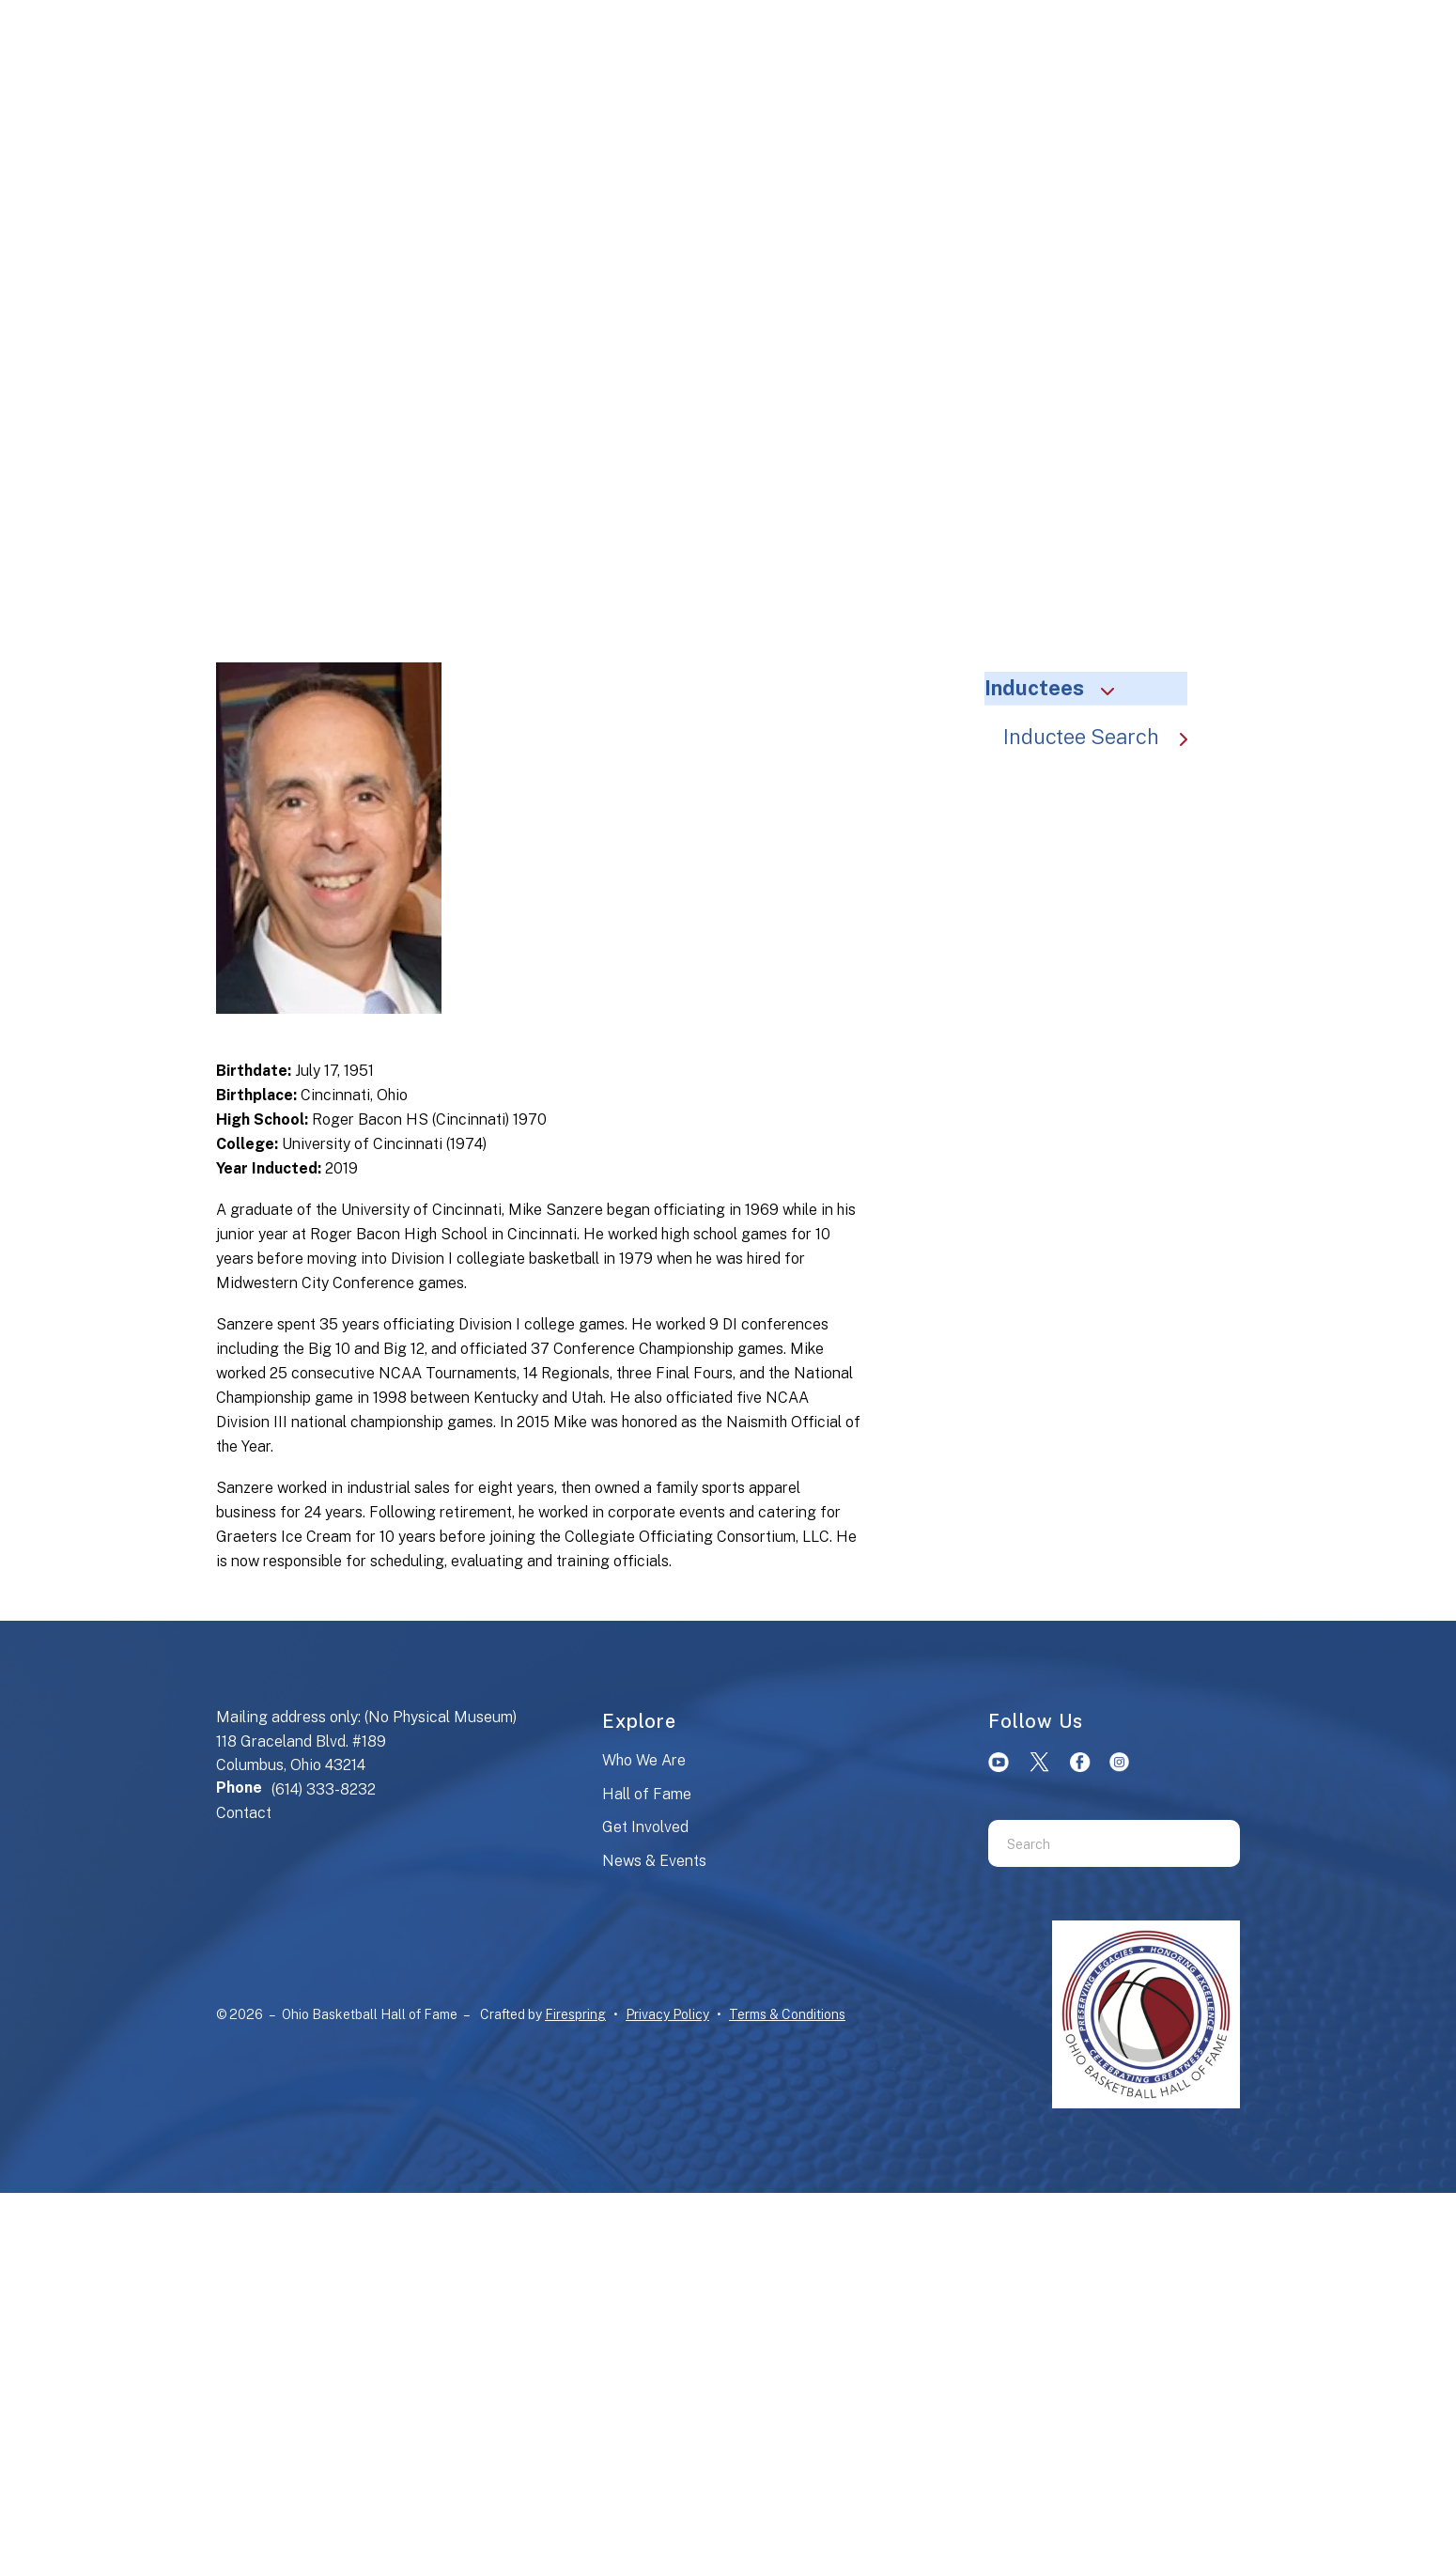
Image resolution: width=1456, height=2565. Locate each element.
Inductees (1057, 688)
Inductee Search (1104, 736)
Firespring (575, 2014)
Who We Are (644, 1760)
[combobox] (1090, 1843)
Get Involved (645, 1827)
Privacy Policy (667, 2014)
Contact (243, 1813)
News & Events (654, 1861)
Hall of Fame (646, 1794)
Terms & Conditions (787, 2014)
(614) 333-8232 (323, 1789)
